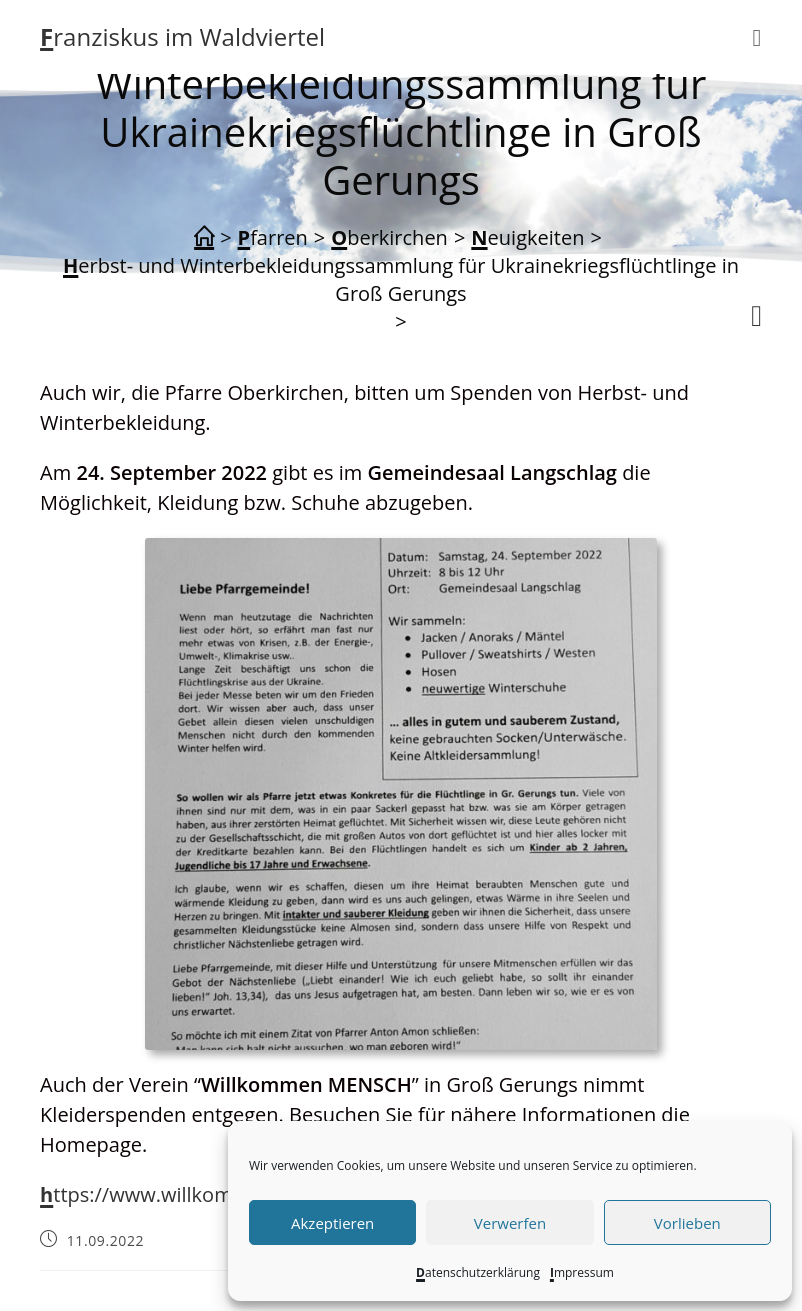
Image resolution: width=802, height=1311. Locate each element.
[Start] (204, 238)
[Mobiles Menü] (757, 37)
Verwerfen (510, 1223)
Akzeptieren (332, 1223)
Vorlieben (687, 1223)
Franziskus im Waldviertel (182, 36)
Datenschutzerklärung (478, 1272)
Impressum (582, 1272)
